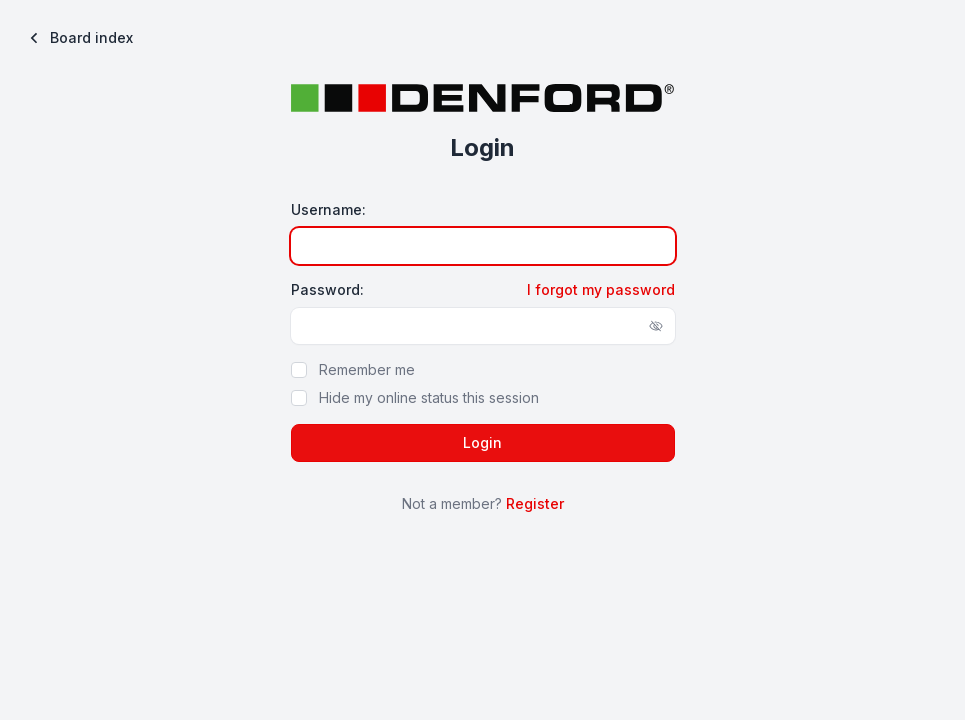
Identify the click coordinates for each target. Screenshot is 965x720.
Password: (327, 289)
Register (535, 503)
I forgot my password (601, 289)
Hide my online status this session (429, 397)
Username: (328, 209)
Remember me (367, 369)
